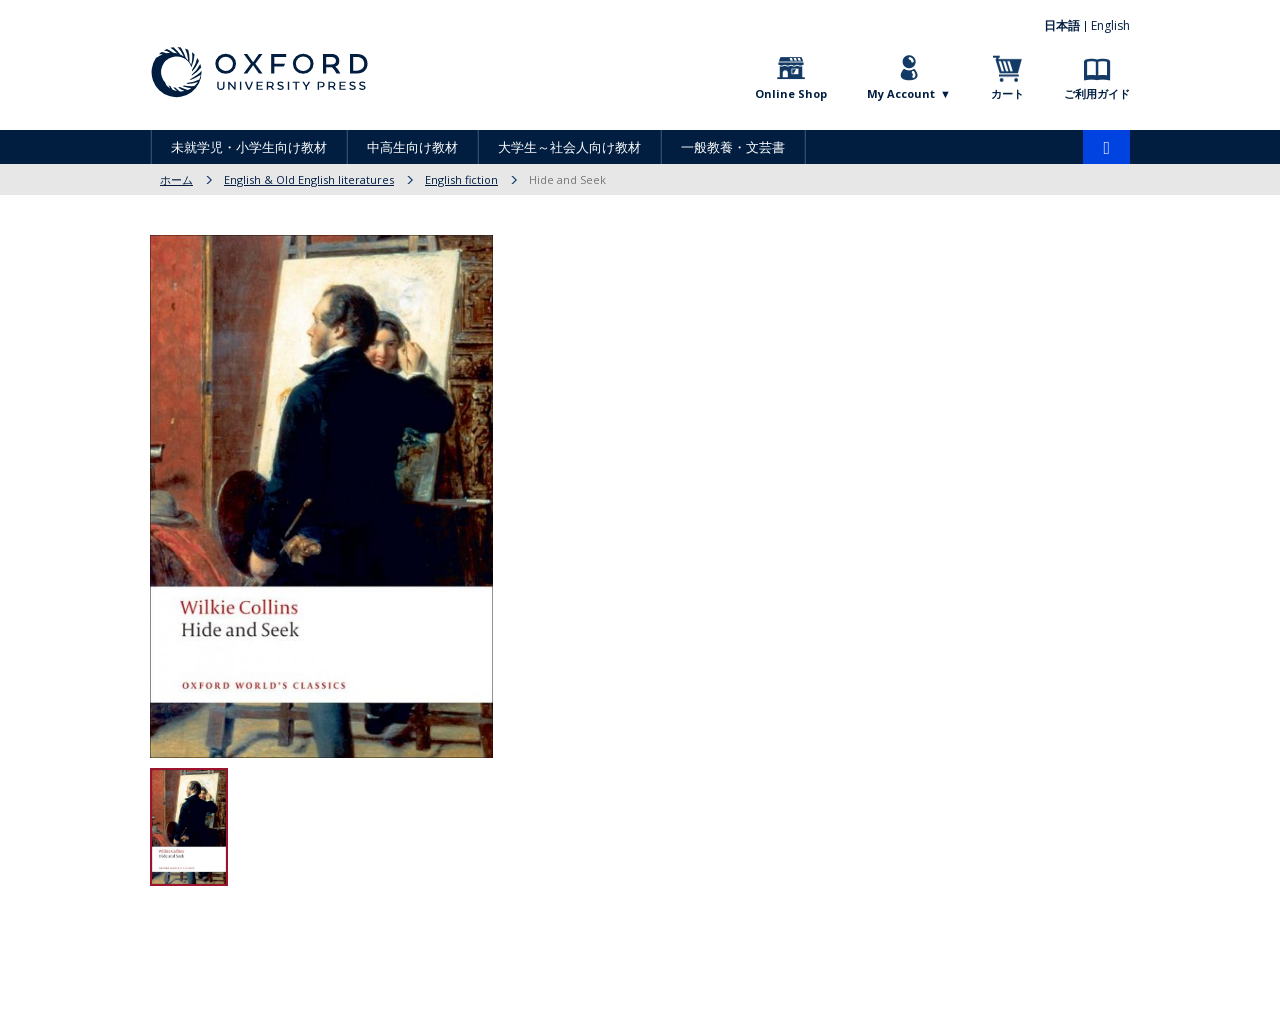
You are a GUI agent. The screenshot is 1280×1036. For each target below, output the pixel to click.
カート (1007, 93)
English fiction (461, 179)
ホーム (176, 179)
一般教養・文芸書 (733, 147)
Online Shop (791, 93)
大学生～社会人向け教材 (569, 147)
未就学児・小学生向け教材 (249, 147)
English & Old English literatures (309, 179)
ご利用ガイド (1097, 93)
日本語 (1062, 25)
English (1110, 25)
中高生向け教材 (412, 147)
